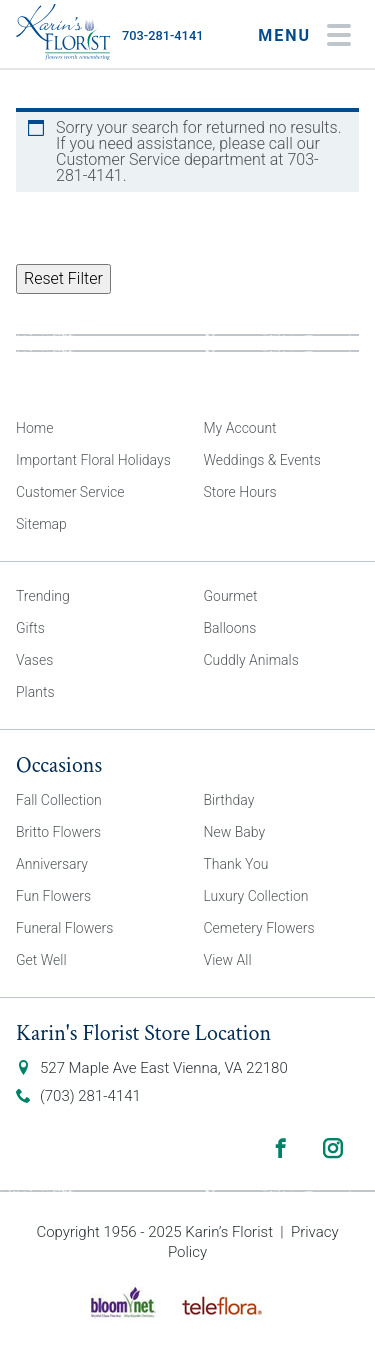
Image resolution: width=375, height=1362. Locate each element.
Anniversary (52, 864)
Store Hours (240, 492)
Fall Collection (59, 800)
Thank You (236, 864)
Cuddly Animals (251, 660)
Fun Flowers (53, 896)
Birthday (229, 800)
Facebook (281, 1148)
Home (34, 428)
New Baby (235, 832)
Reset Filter (63, 278)
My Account (240, 428)
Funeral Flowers (64, 928)
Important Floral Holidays (93, 460)
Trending (43, 596)
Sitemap (41, 524)
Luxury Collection (256, 896)
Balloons (230, 628)
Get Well (41, 960)
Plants (35, 692)
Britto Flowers (58, 832)
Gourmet (231, 596)
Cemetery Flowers (259, 928)
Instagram (333, 1148)
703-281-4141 (162, 35)
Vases (34, 660)
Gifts (30, 628)
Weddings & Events (262, 460)
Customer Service (70, 492)
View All (228, 960)
